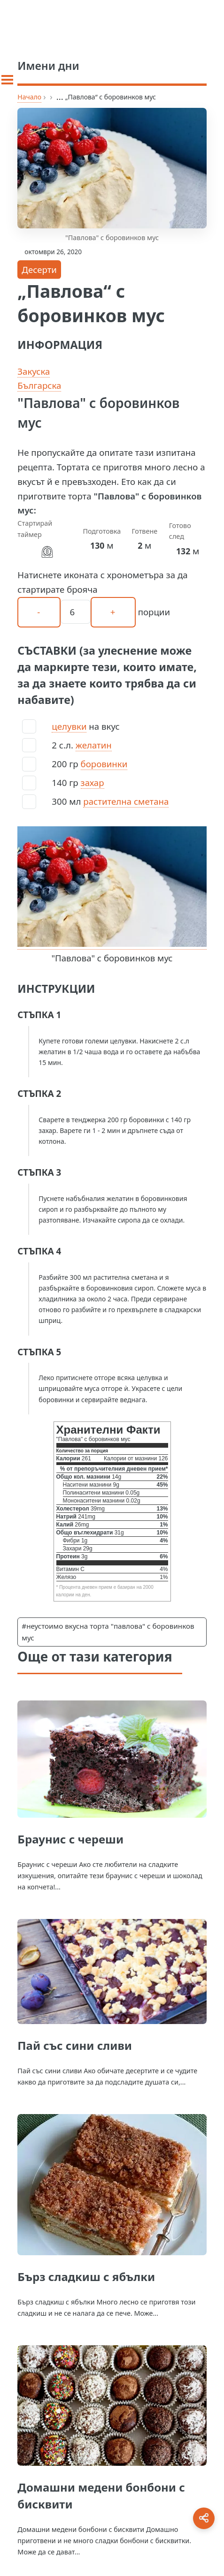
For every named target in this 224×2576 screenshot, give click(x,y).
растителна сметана (126, 801)
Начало (29, 96)
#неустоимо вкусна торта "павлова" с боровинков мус (108, 1631)
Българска (39, 385)
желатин (94, 745)
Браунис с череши (70, 1839)
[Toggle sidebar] (7, 79)
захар (92, 782)
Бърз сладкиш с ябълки (86, 2276)
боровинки (104, 764)
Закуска (33, 371)
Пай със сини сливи (74, 2045)
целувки (69, 726)
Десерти (39, 269)
